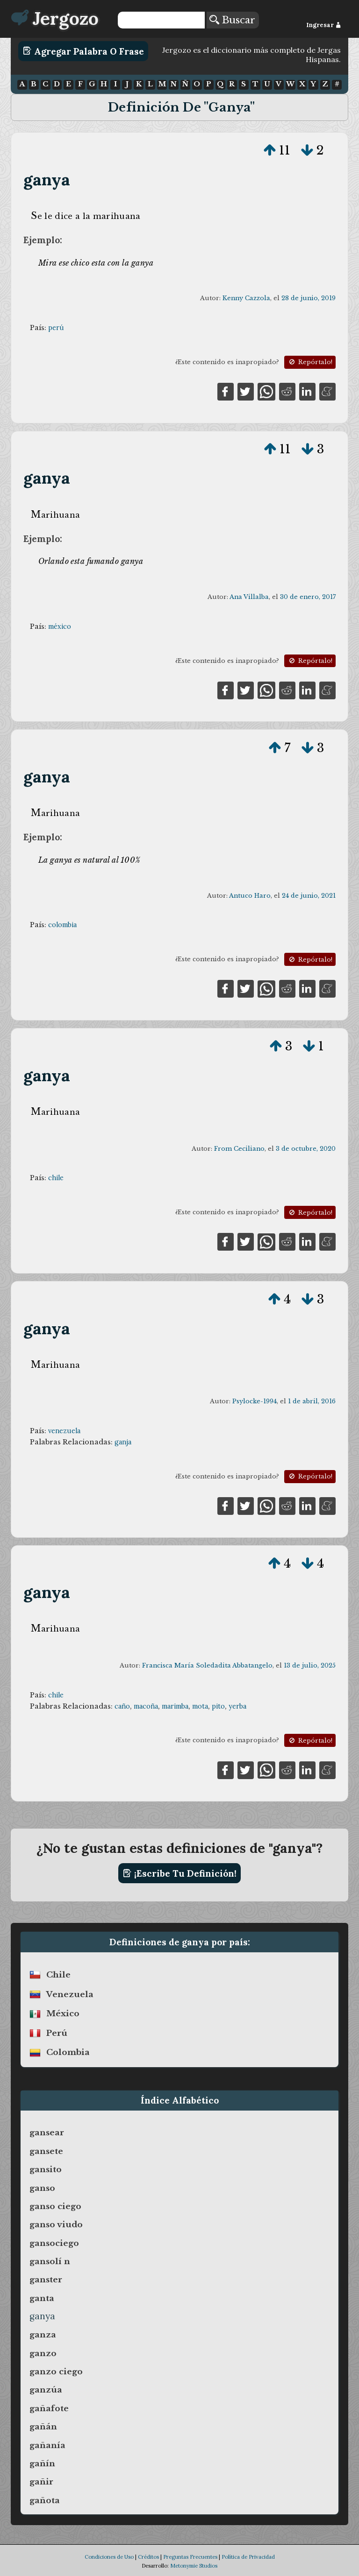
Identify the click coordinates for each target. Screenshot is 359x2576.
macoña (146, 1706)
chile (56, 1178)
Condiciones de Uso (109, 2557)
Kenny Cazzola (246, 298)
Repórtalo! (309, 362)
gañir (41, 2482)
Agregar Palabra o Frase (83, 50)
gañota (44, 2500)
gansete (46, 2151)
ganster (45, 2279)
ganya (47, 179)
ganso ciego (55, 2206)
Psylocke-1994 (254, 1401)
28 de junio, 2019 (308, 298)
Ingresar (323, 25)
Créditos (148, 2557)
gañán (43, 2426)
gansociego (54, 2243)
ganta (41, 2298)
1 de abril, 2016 (312, 1401)
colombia (62, 925)
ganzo (43, 2353)
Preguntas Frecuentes (190, 2557)
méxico (59, 626)
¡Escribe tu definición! (180, 1873)
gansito (45, 2169)
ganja (123, 1442)
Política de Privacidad (248, 2557)
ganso (42, 2188)
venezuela (64, 1431)
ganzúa (45, 2390)
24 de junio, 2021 (309, 895)
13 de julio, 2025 (310, 1665)
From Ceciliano (239, 1148)
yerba (237, 1706)
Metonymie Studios (193, 2565)
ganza (42, 2335)
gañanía (47, 2445)
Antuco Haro (250, 895)
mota (200, 1706)
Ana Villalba (249, 596)
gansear (46, 2132)
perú (56, 328)
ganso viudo (56, 2224)
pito (218, 1706)
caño (122, 1706)
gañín (42, 2463)
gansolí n (49, 2261)
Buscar (232, 20)
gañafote (49, 2408)
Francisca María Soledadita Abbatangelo (207, 1665)
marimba (175, 1706)
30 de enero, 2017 (308, 596)
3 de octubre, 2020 (306, 1148)
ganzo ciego (56, 2371)
